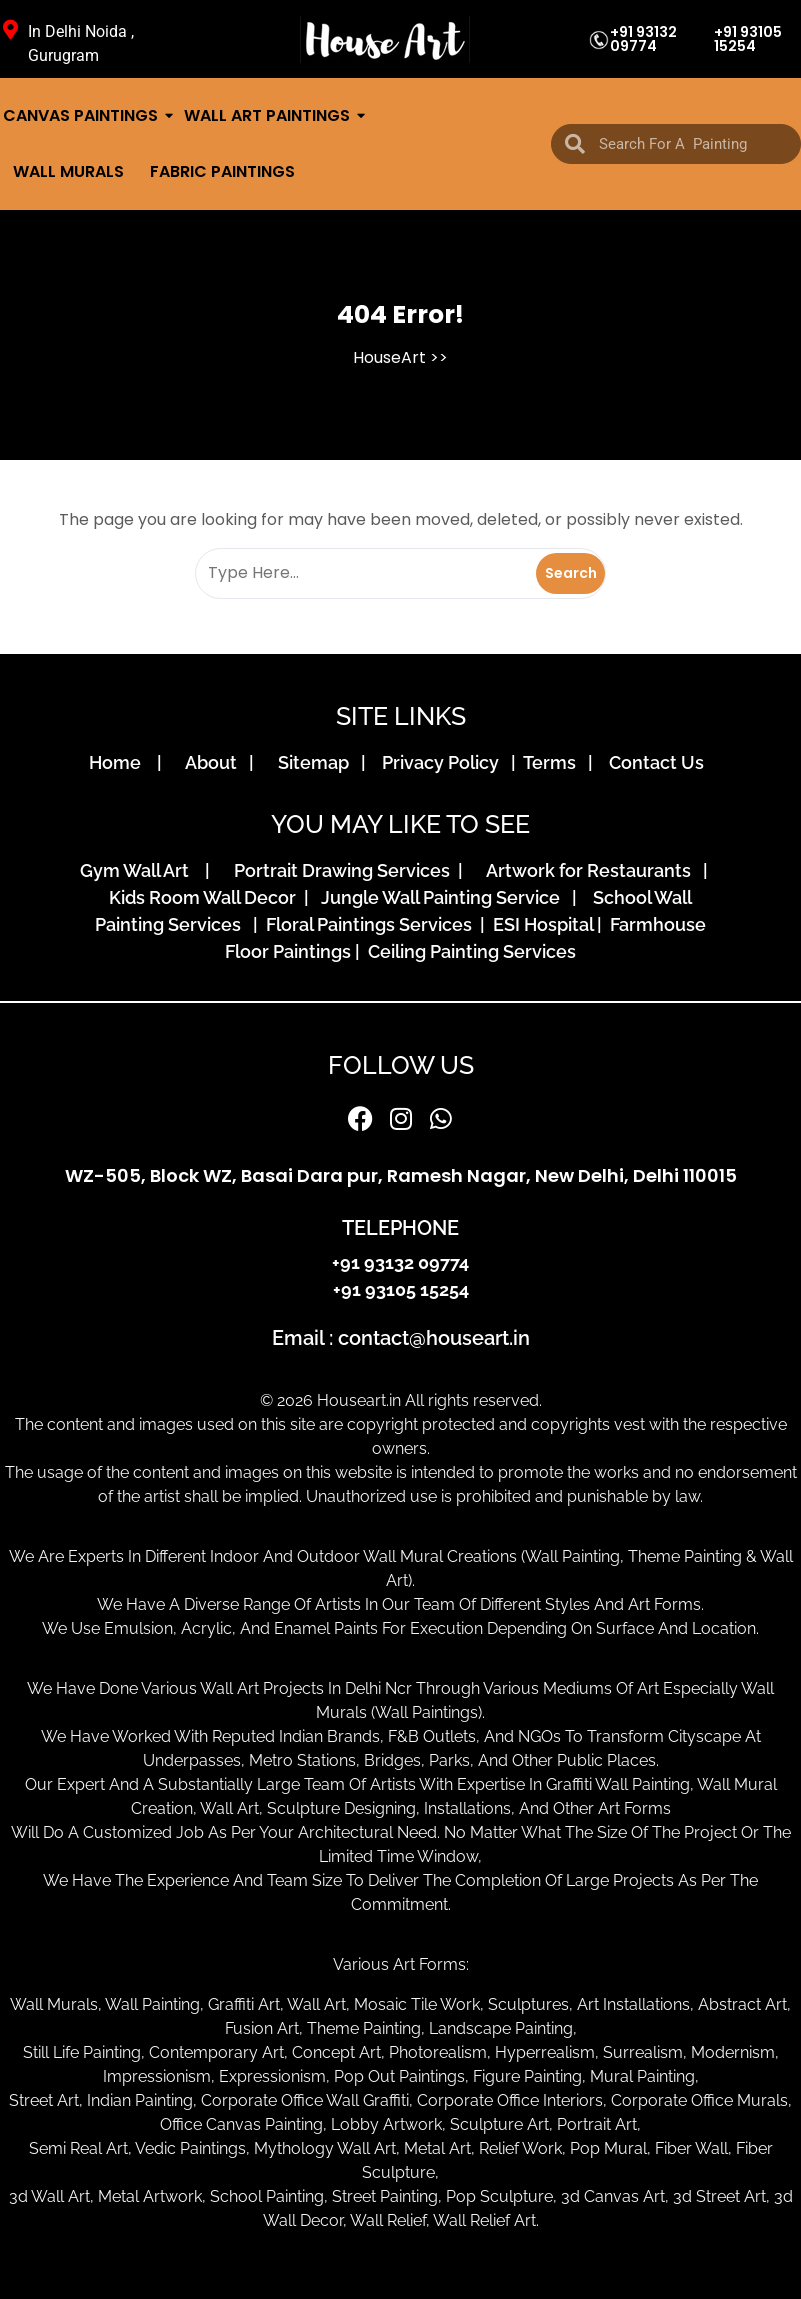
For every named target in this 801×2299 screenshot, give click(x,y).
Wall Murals (68, 171)
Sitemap (317, 762)
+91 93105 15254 (748, 39)
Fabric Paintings (222, 171)
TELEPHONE (400, 1228)
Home (121, 762)
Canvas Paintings (82, 115)
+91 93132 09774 (643, 39)
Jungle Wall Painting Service (444, 897)
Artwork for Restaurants (592, 870)
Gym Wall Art (140, 870)
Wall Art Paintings (268, 115)
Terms (553, 762)
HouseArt (389, 357)
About (215, 762)
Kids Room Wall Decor (206, 897)
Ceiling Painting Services (468, 951)
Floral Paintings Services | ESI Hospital (429, 924)
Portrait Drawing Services (344, 870)
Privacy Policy (444, 762)
